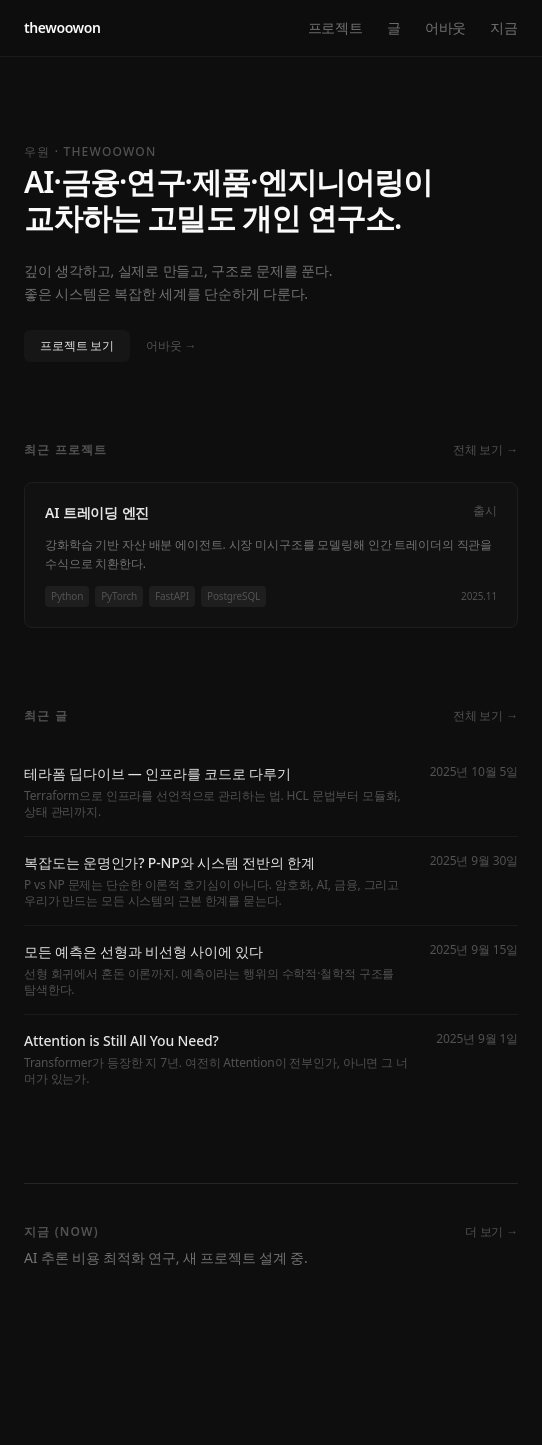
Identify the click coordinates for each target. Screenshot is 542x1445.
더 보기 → (491, 1232)
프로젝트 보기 (77, 345)
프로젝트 (335, 27)
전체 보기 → (485, 450)
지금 (504, 27)
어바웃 (446, 27)
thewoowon (62, 27)
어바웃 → (171, 346)
